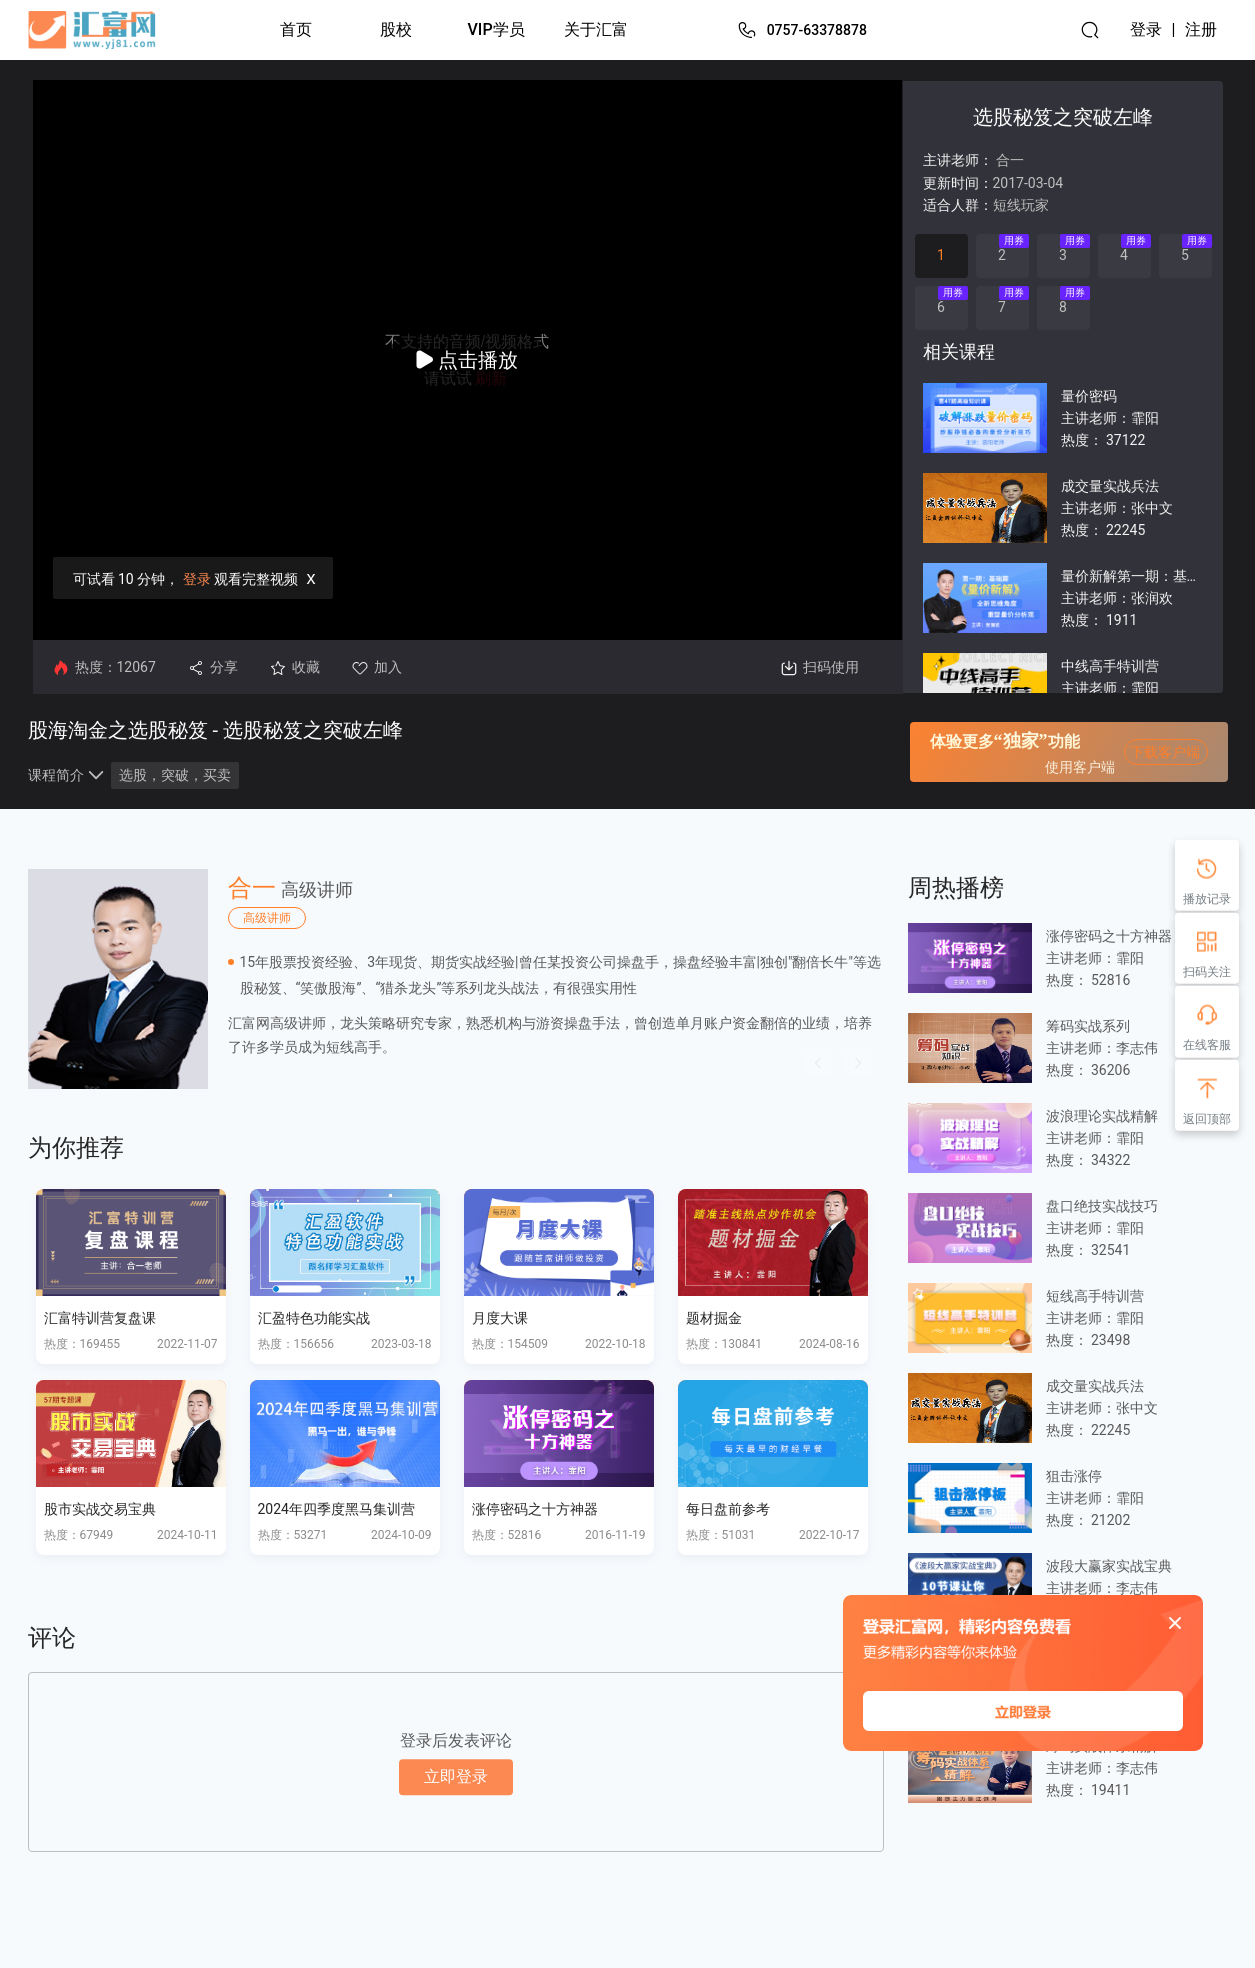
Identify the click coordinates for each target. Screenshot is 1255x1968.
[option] (456, 979)
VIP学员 (496, 29)
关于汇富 (596, 29)
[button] (818, 1063)
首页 (296, 29)
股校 (396, 29)
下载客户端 (1165, 752)
